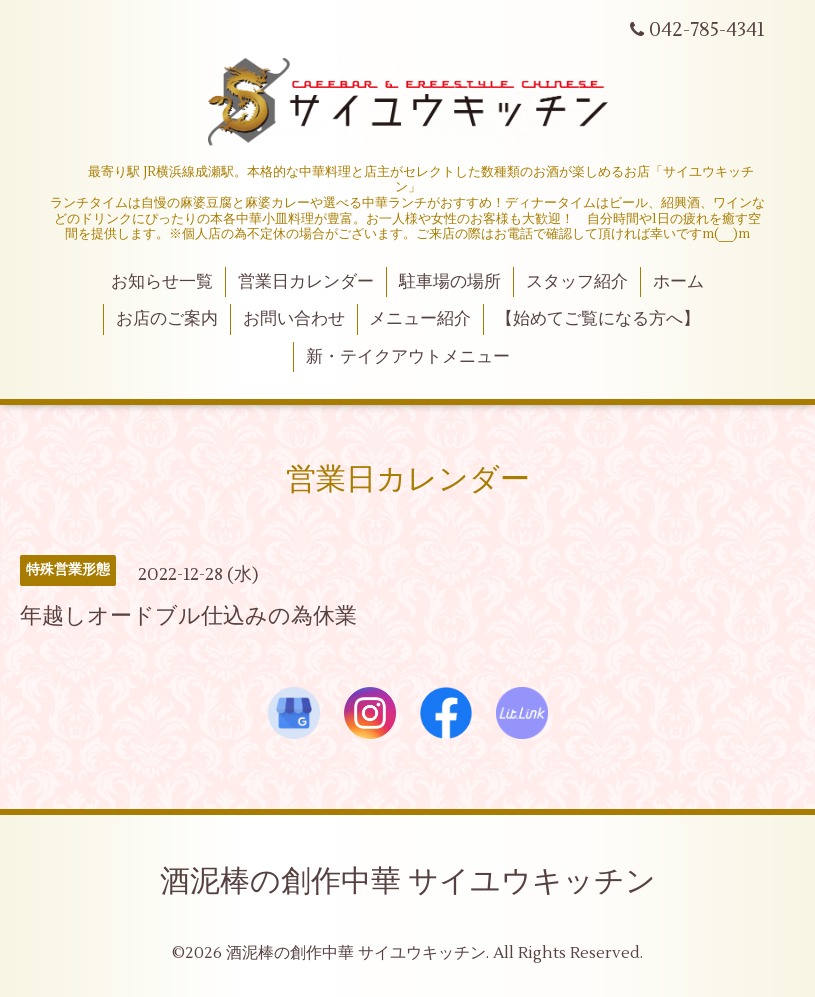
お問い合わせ (294, 319)
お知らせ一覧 (162, 282)
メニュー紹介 (420, 319)
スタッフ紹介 (577, 282)
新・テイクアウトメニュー (408, 357)
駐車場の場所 (450, 282)
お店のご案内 (167, 319)
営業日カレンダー (306, 282)
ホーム (678, 282)
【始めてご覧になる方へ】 (598, 319)
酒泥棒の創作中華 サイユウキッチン (408, 881)
